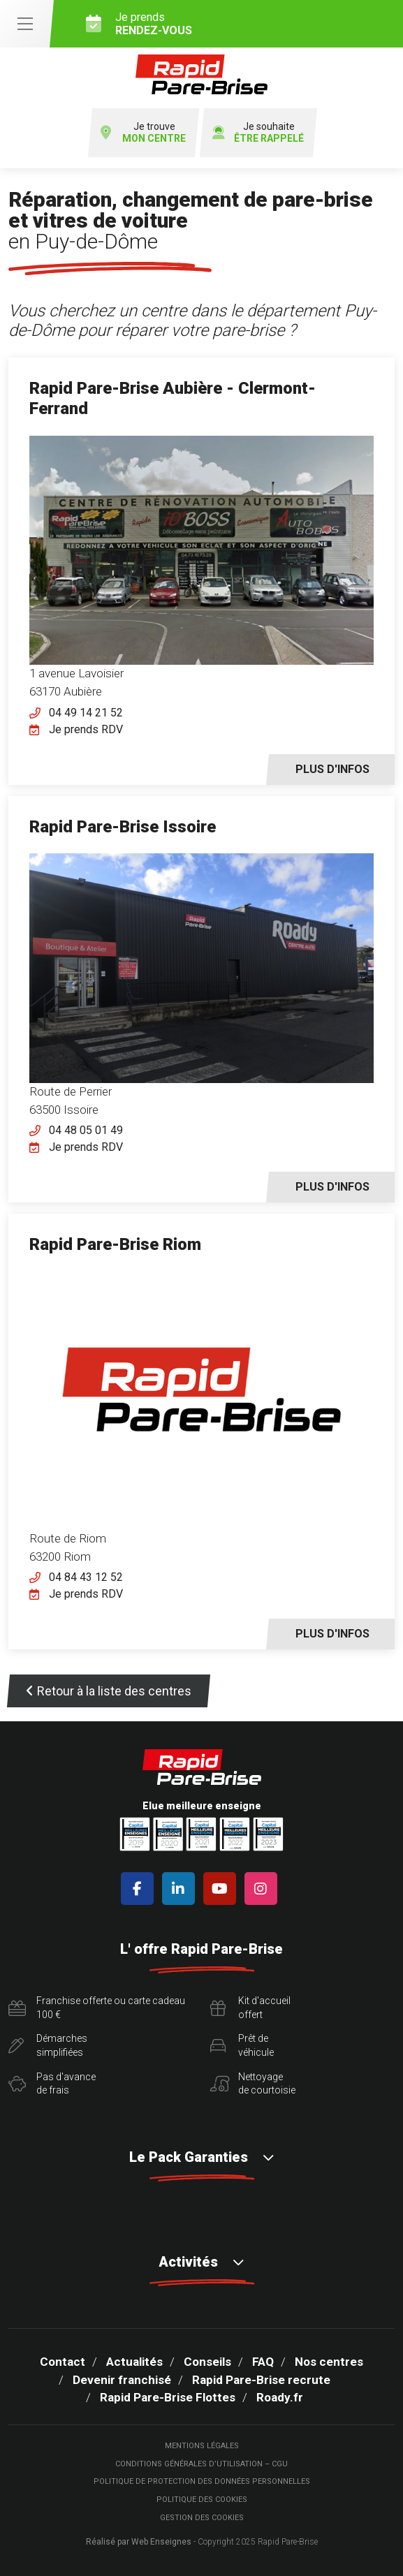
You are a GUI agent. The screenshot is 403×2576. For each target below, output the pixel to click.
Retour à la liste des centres (108, 1691)
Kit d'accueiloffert (250, 2007)
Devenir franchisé (122, 2380)
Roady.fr (279, 2397)
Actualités (134, 2362)
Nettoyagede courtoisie (252, 2083)
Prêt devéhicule (242, 2045)
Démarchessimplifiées (47, 2045)
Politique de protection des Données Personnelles (202, 2481)
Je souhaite (258, 133)
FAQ (263, 2362)
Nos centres (329, 2362)
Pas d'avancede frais (52, 2083)
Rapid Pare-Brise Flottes (167, 2397)
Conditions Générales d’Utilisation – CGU (201, 2463)
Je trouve (143, 133)
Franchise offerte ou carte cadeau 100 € (96, 2007)
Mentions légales (202, 2445)
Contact (62, 2362)
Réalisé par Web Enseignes (138, 2542)
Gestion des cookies (202, 2517)
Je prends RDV (86, 729)
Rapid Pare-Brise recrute (261, 2380)
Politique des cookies (201, 2499)
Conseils (207, 2362)
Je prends (239, 23)
